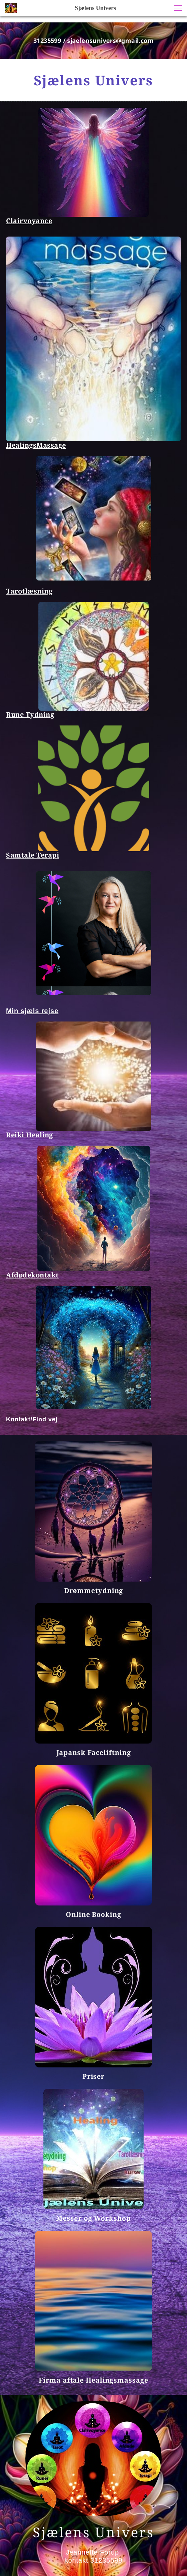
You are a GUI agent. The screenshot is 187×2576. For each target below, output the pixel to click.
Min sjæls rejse (32, 1010)
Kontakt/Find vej (31, 1419)
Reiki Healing (29, 1134)
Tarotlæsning (29, 591)
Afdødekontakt (32, 1274)
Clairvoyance (29, 220)
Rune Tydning (30, 714)
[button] (178, 8)
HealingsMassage (36, 445)
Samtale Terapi (32, 855)
